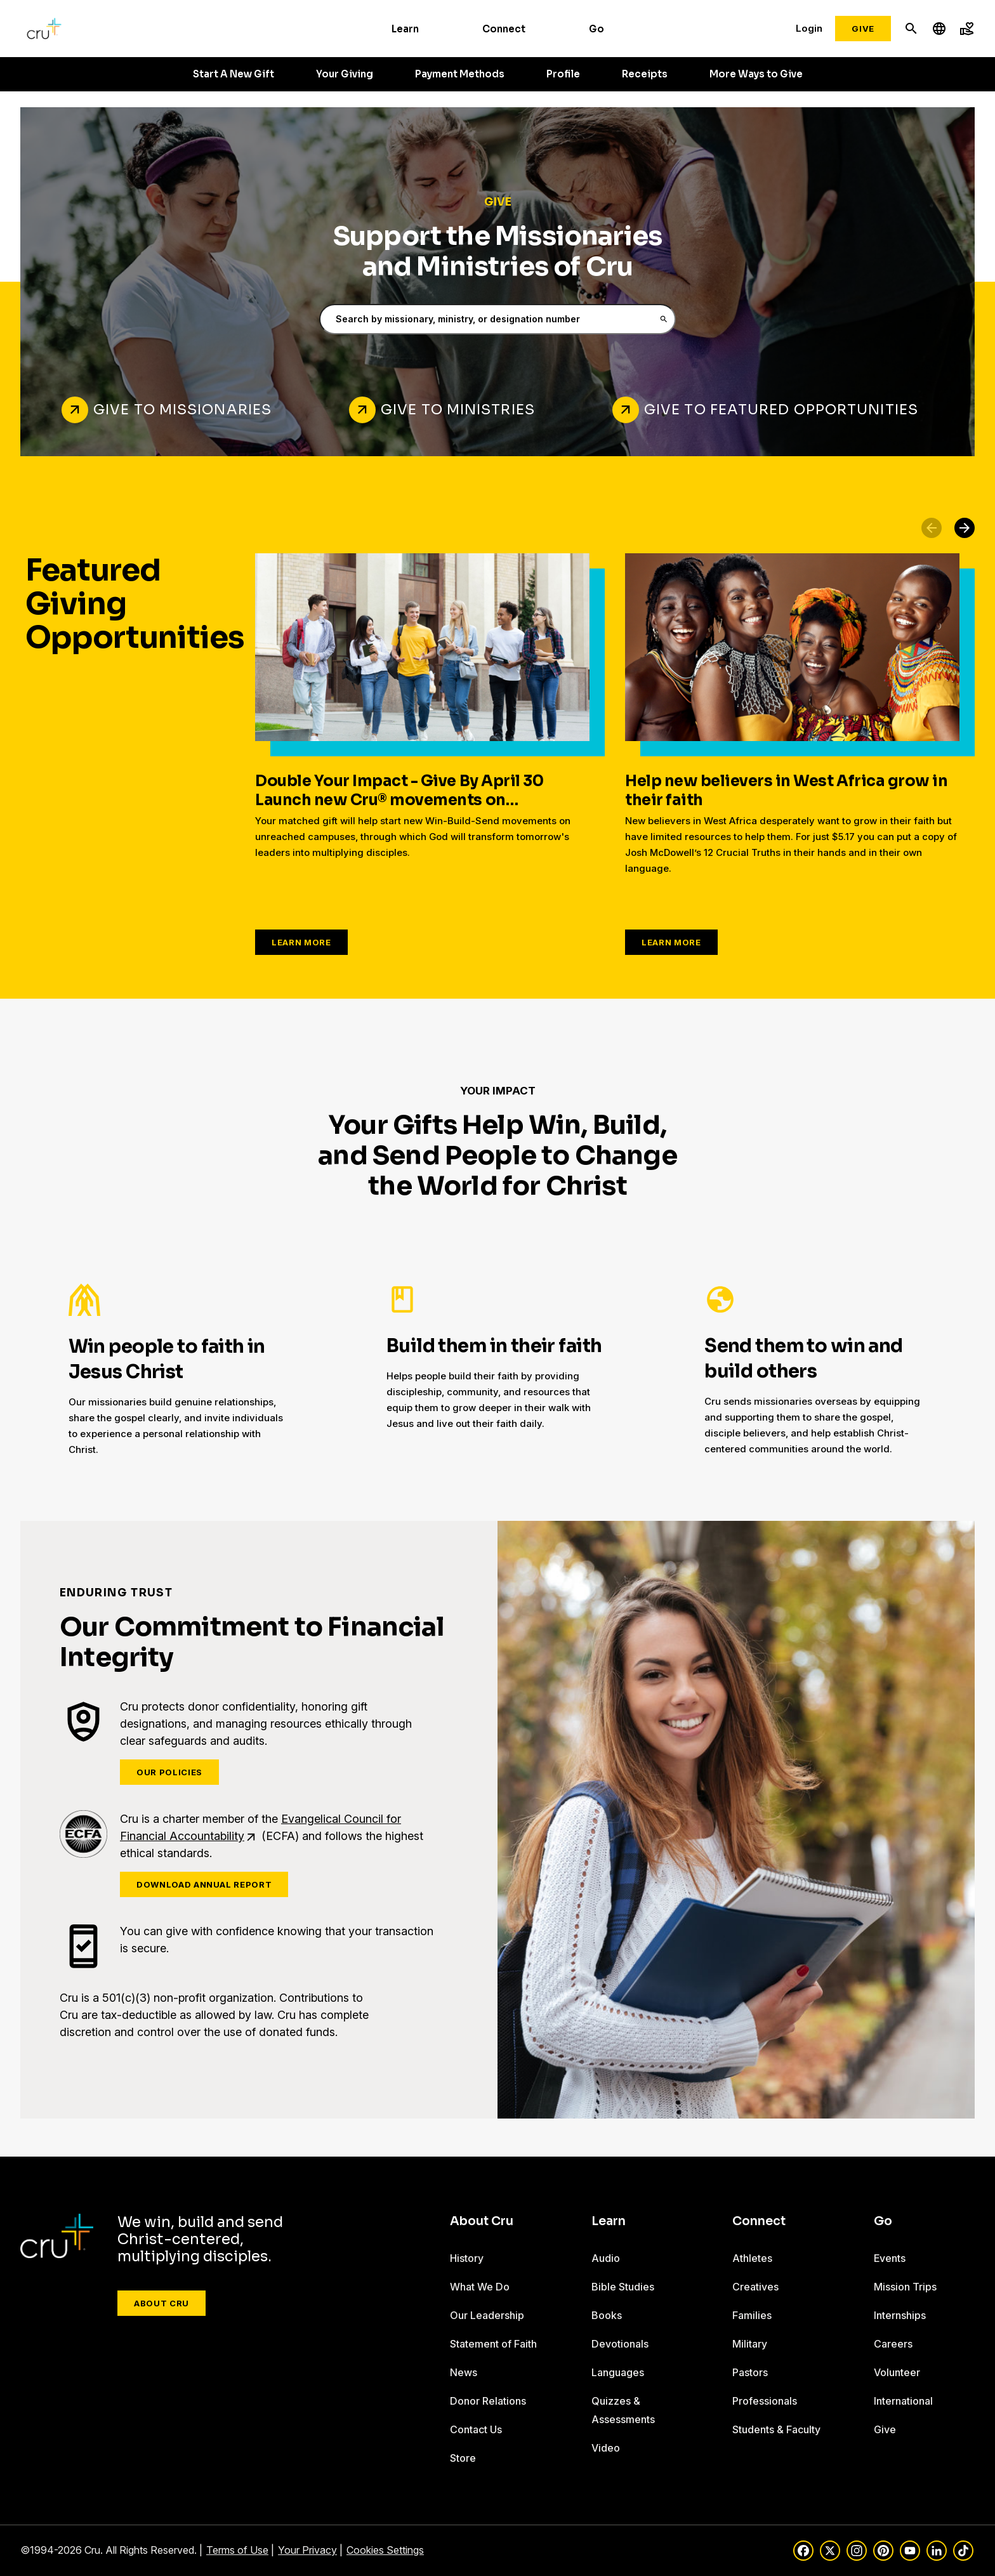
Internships (900, 2315)
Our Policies (169, 1772)
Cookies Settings (385, 2550)
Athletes (752, 2258)
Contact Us (476, 2429)
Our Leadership (487, 2315)
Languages (617, 2372)
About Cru (161, 2303)
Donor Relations (488, 2401)
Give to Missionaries (182, 409)
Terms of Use (237, 2550)
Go (596, 29)
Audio (605, 2258)
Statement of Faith (493, 2343)
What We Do (480, 2286)
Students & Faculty (776, 2429)
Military (749, 2343)
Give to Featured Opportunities (781, 409)
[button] (964, 528)
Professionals (764, 2401)
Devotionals (620, 2343)
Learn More (301, 942)
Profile (563, 74)
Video (605, 2447)
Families (752, 2315)
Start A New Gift (233, 74)
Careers (893, 2343)
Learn (405, 29)
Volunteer (897, 2372)
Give (863, 28)
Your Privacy (307, 2550)
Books (606, 2315)
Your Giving (344, 74)
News (463, 2372)
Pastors (750, 2372)
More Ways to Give (756, 74)
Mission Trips (905, 2286)
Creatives (755, 2286)
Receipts (645, 74)
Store (463, 2458)
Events (890, 2258)
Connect (503, 29)
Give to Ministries (458, 409)
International (903, 2401)
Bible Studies (622, 2286)
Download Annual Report (204, 1884)
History (467, 2258)
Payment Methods (459, 74)
